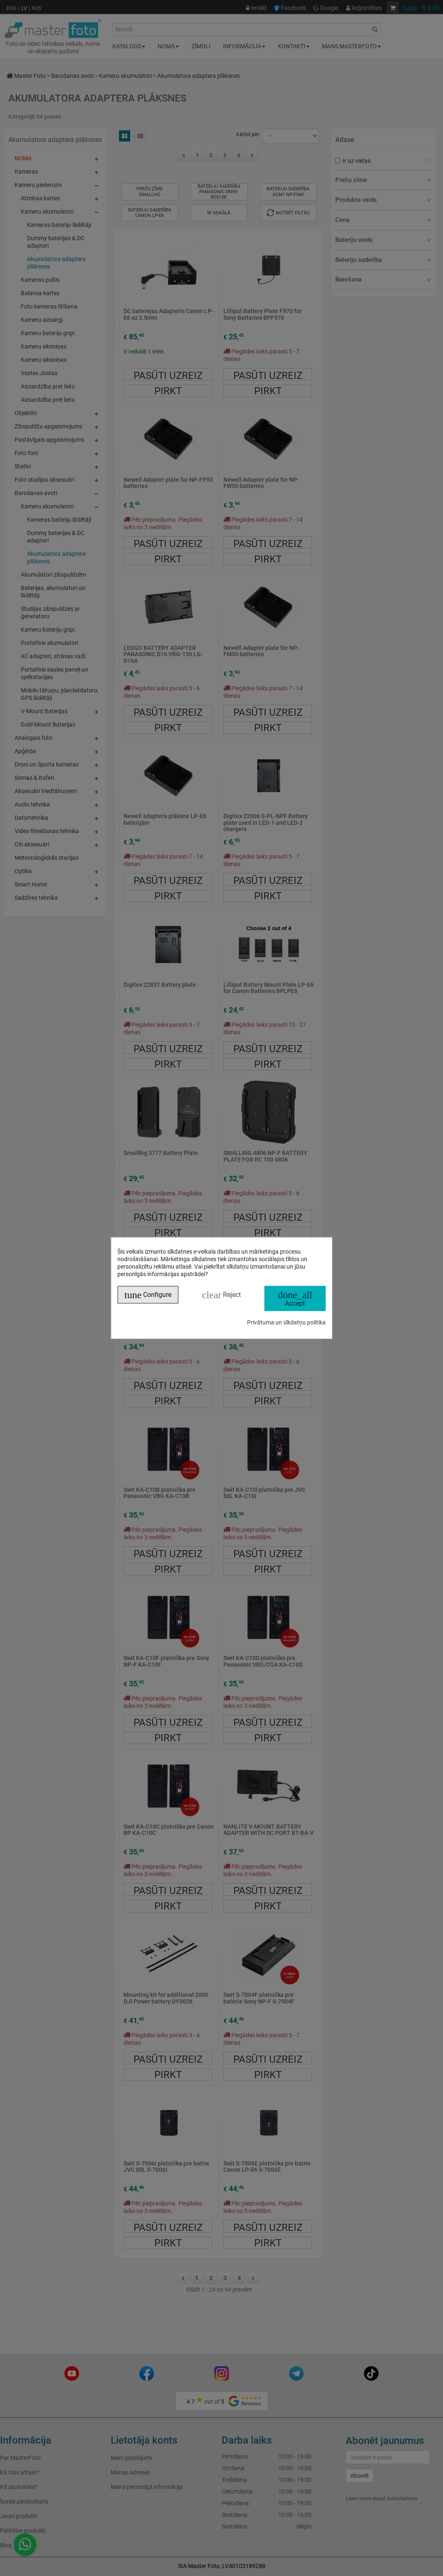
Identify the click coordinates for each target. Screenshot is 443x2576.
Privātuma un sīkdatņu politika (286, 1322)
